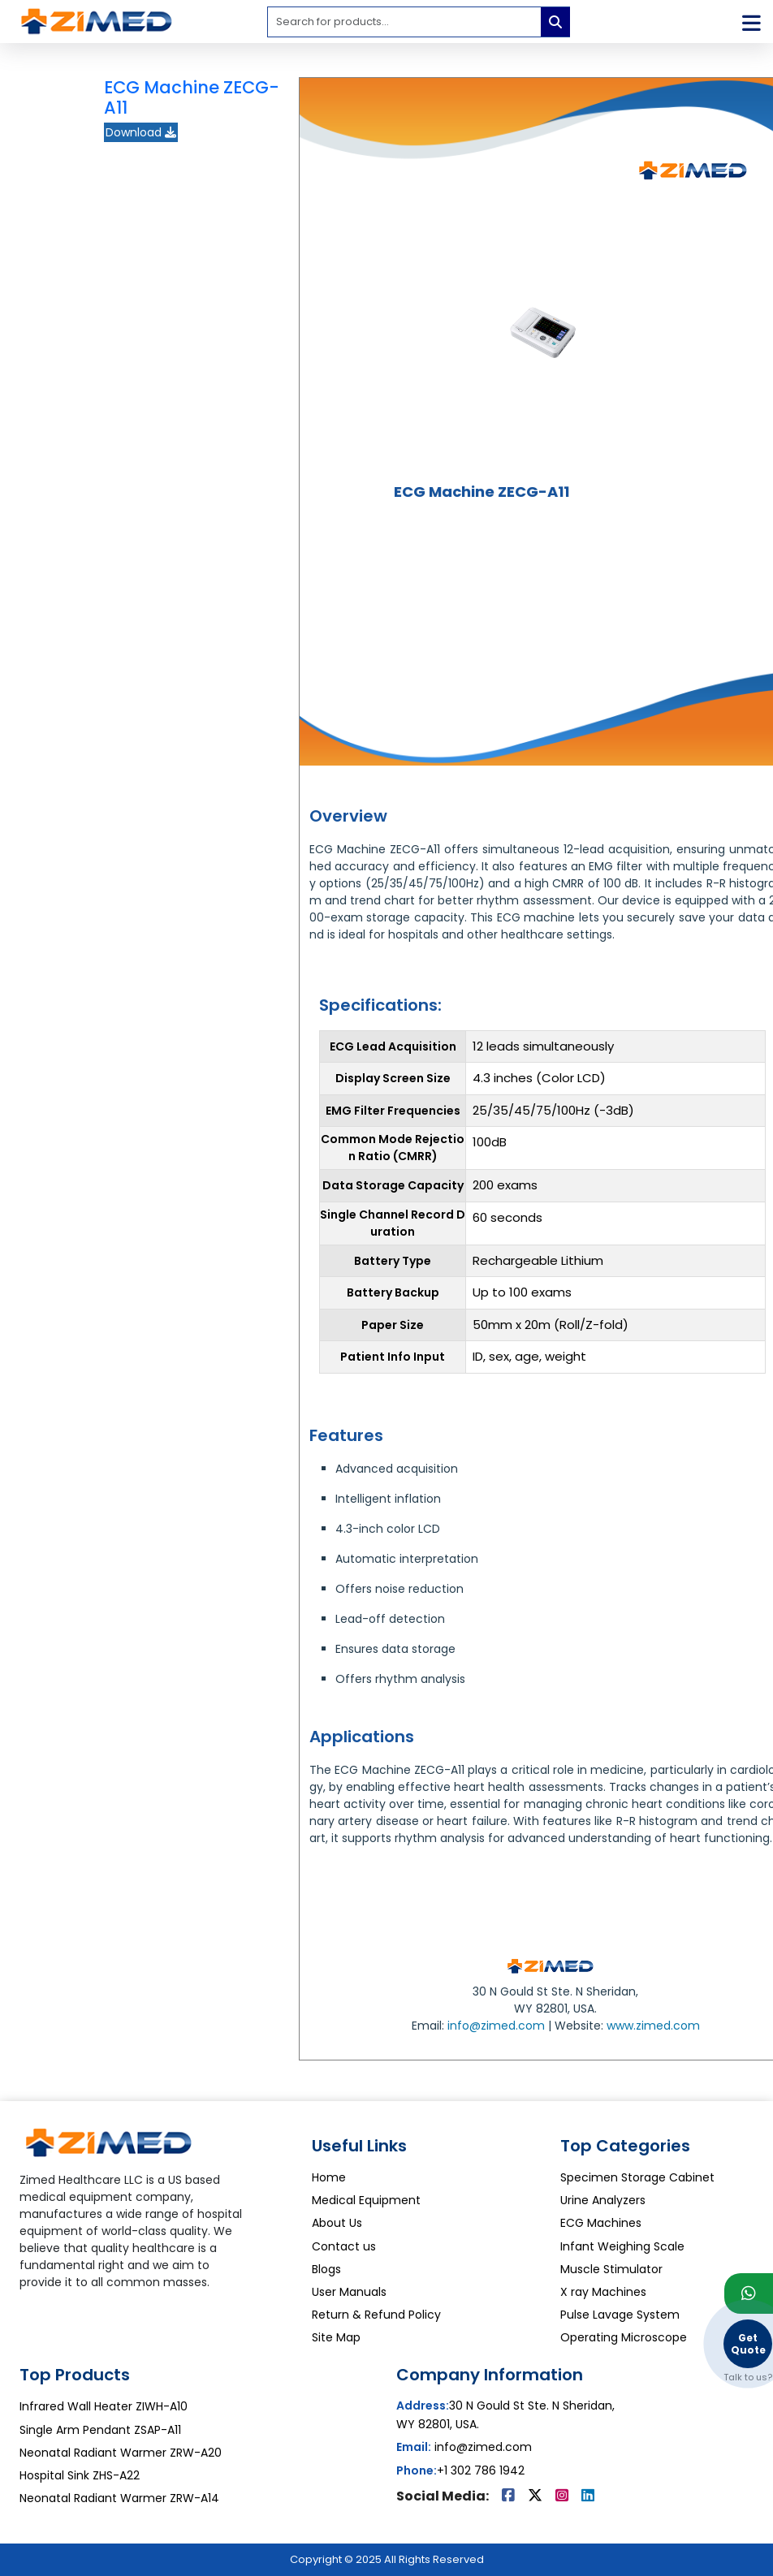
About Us (337, 2223)
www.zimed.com (653, 2025)
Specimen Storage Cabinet (637, 2177)
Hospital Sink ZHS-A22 (79, 2475)
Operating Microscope (623, 2337)
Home (329, 2177)
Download (141, 132)
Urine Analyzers (603, 2200)
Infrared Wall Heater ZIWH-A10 (103, 2406)
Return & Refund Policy (376, 2314)
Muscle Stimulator (611, 2269)
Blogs (326, 2269)
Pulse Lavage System (620, 2314)
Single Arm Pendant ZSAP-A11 (100, 2430)
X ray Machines (603, 2292)
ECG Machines (600, 2223)
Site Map (336, 2337)
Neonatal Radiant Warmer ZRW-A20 (120, 2452)
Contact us (344, 2246)
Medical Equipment (366, 2200)
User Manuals (349, 2292)
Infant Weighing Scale (622, 2246)
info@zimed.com (496, 2025)
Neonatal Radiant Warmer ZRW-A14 (119, 2498)
